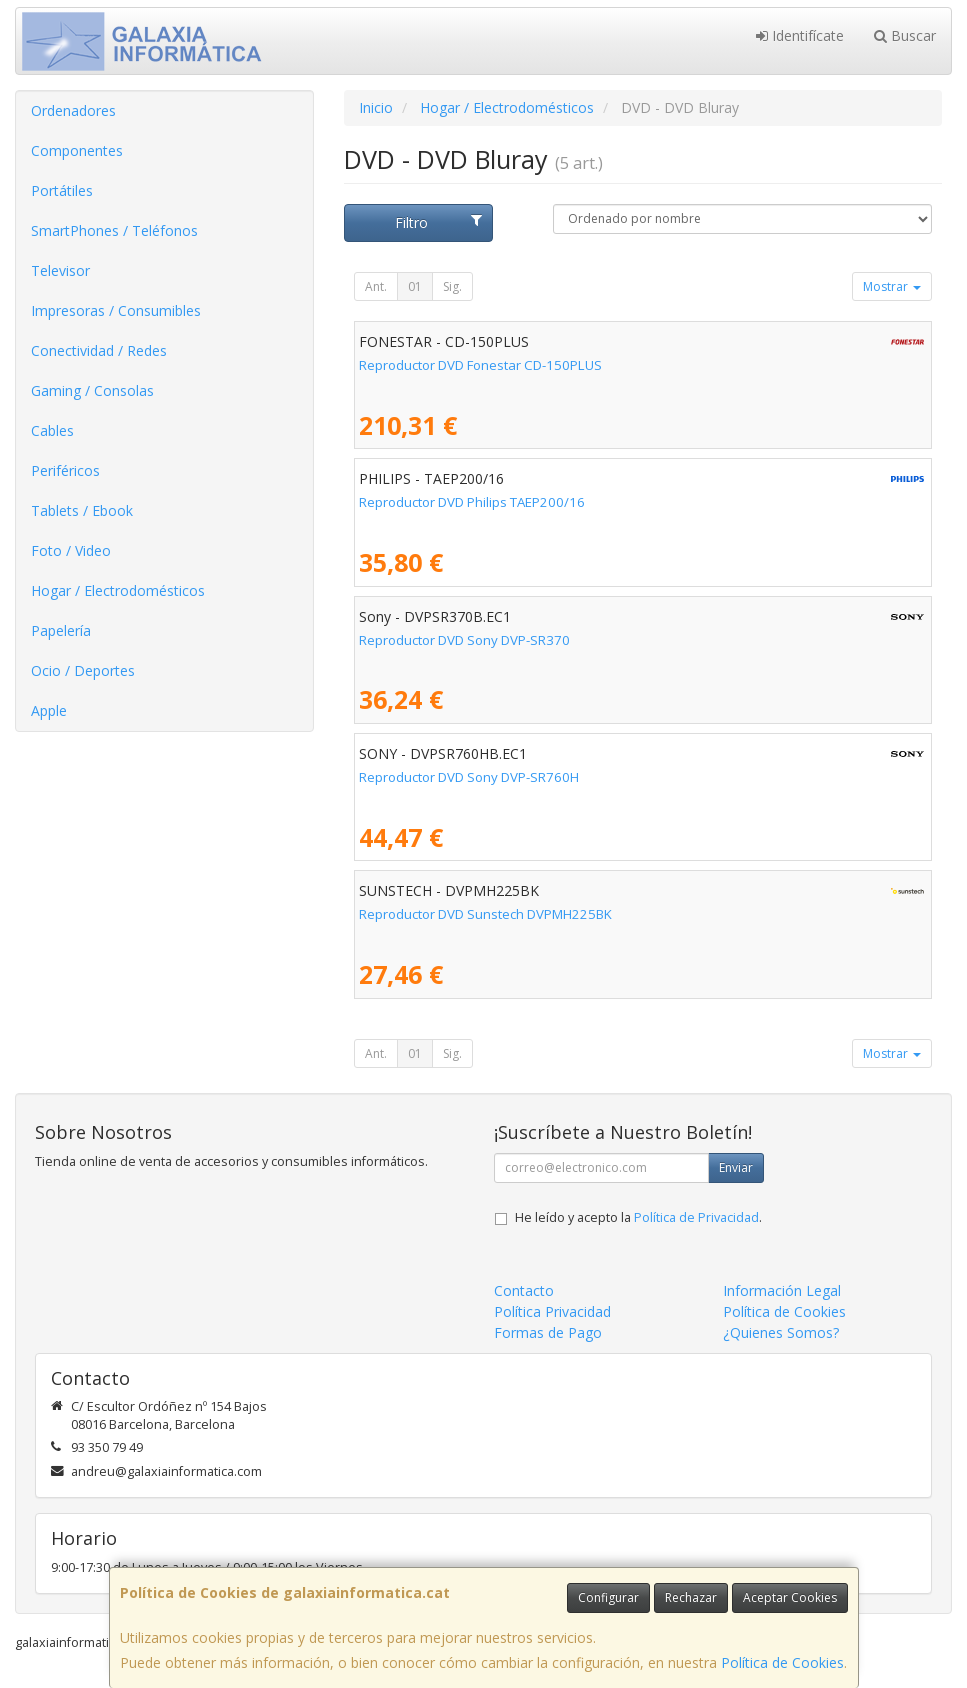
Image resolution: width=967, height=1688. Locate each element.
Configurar (608, 1597)
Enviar (736, 1167)
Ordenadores (73, 110)
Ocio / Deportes (83, 670)
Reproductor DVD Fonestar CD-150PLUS (480, 365)
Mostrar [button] (892, 286)
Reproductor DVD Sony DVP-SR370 (464, 640)
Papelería (61, 630)
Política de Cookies (782, 1662)
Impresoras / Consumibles (116, 310)
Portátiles (62, 190)
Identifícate (800, 35)
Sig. (452, 286)
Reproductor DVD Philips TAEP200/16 (472, 502)
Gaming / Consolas (92, 390)
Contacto (524, 1290)
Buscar (905, 35)
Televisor (60, 270)
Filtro (439, 222)
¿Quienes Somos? (781, 1332)
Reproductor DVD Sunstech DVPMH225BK (485, 914)
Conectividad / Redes (99, 350)
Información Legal (782, 1290)
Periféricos (65, 470)
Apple (49, 710)
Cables (52, 430)
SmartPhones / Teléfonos (114, 230)
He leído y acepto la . (638, 1217)
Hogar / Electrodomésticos (118, 590)
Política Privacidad (552, 1311)
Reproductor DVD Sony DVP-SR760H (469, 777)
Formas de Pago (548, 1332)
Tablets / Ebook (82, 510)
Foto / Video (71, 550)
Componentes (77, 150)
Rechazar (691, 1597)
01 (415, 286)
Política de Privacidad (696, 1217)
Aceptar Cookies (790, 1597)
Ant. (376, 286)
